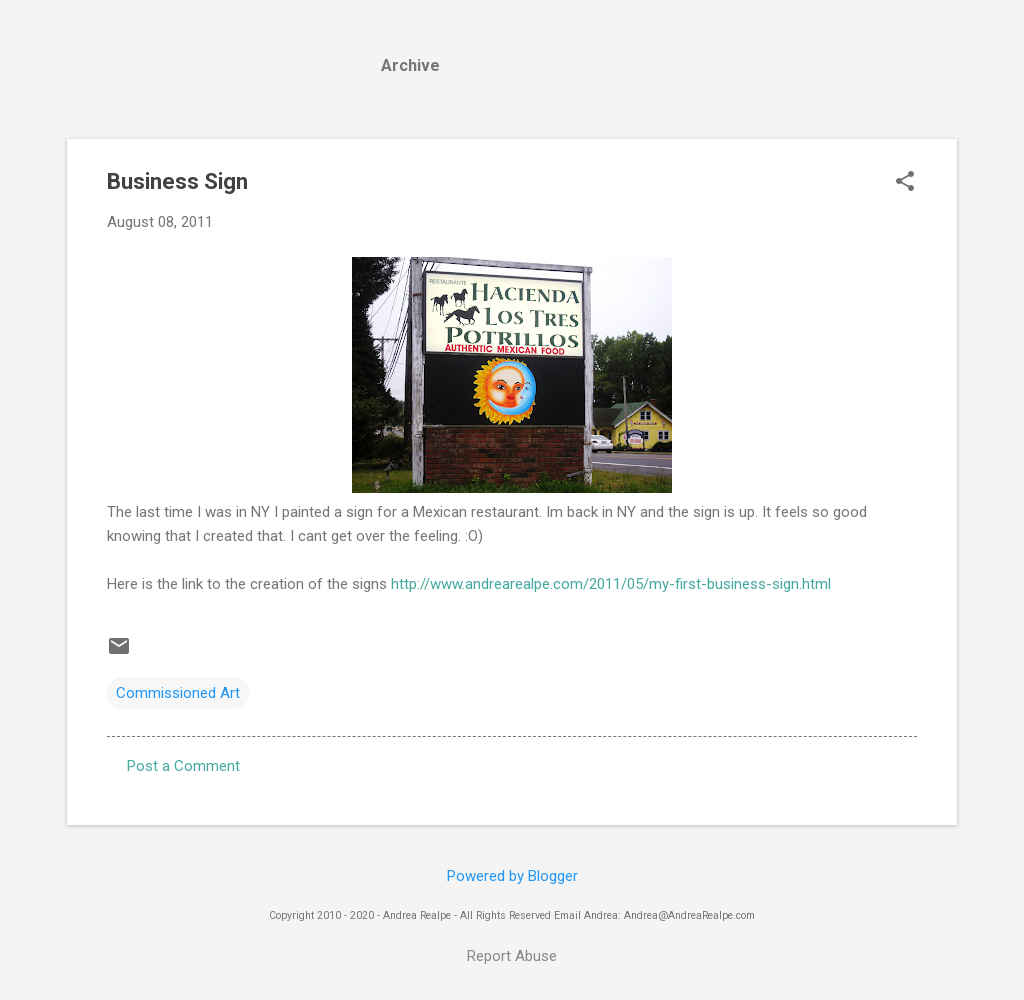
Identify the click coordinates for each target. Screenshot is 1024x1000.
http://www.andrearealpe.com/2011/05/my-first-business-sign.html (609, 584)
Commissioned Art (178, 693)
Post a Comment (183, 766)
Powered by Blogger (512, 876)
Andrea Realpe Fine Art (233, 47)
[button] (905, 183)
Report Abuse (512, 956)
